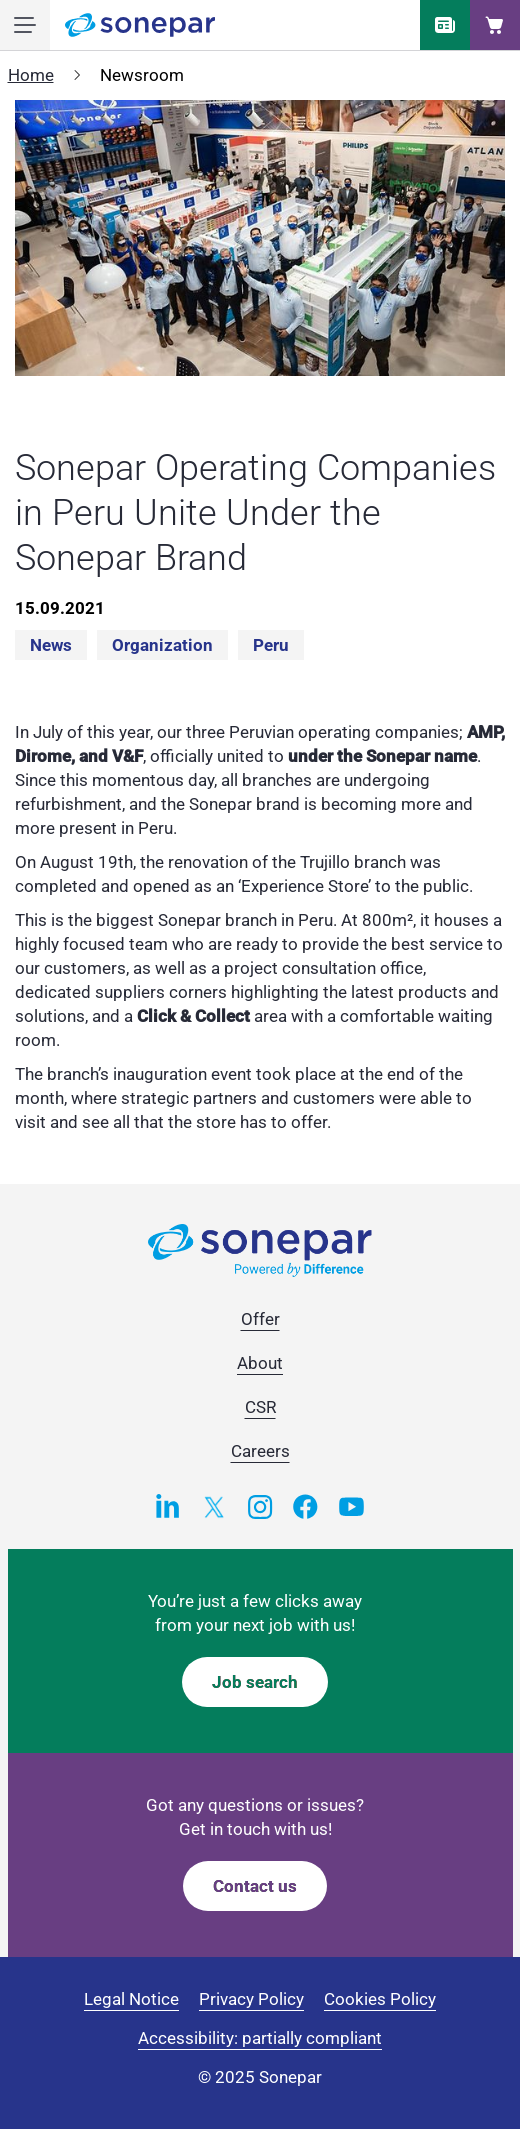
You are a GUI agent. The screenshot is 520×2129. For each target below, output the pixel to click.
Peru (271, 645)
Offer (260, 1319)
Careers (260, 1451)
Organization (162, 645)
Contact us (255, 1886)
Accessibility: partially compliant (260, 2038)
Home (31, 75)
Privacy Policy (251, 1999)
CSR (260, 1407)
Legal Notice (131, 1999)
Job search (255, 1682)
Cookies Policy (380, 1999)
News (51, 645)
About (260, 1363)
